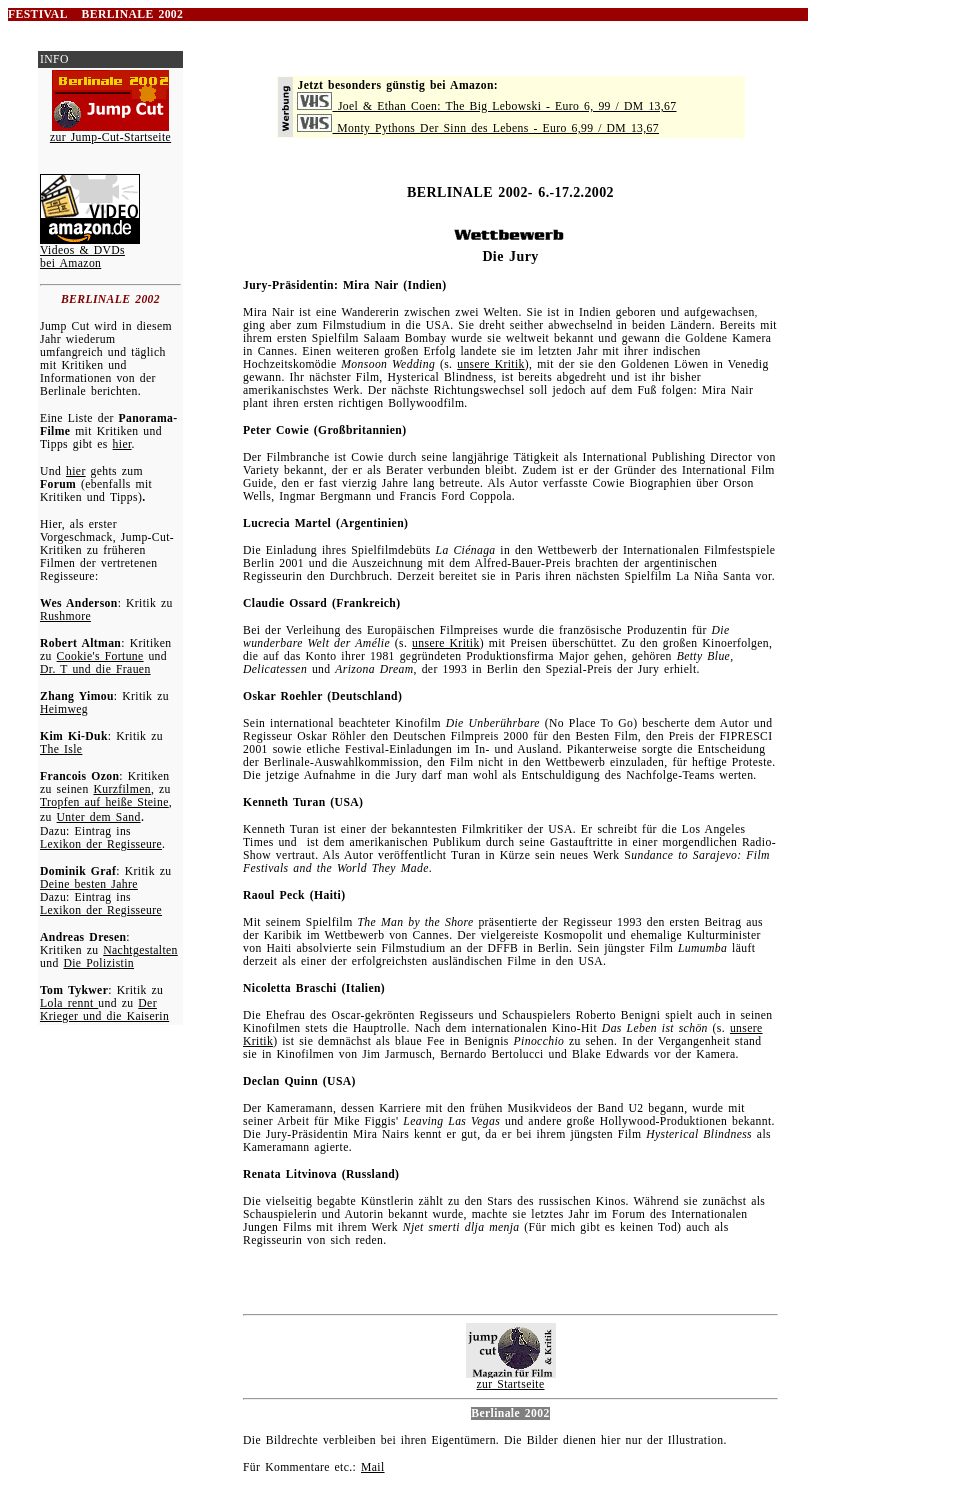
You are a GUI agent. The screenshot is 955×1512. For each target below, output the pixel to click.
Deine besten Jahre (89, 884)
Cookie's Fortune (100, 656)
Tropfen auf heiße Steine (104, 802)
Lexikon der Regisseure (101, 844)
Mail (373, 1467)
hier (122, 444)
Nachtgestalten (140, 950)
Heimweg (64, 709)
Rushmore (65, 616)
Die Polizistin (98, 963)
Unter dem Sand (99, 817)
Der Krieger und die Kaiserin (104, 1010)
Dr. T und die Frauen (95, 669)
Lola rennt (69, 1003)
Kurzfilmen (122, 789)
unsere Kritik (491, 364)
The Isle (61, 749)
